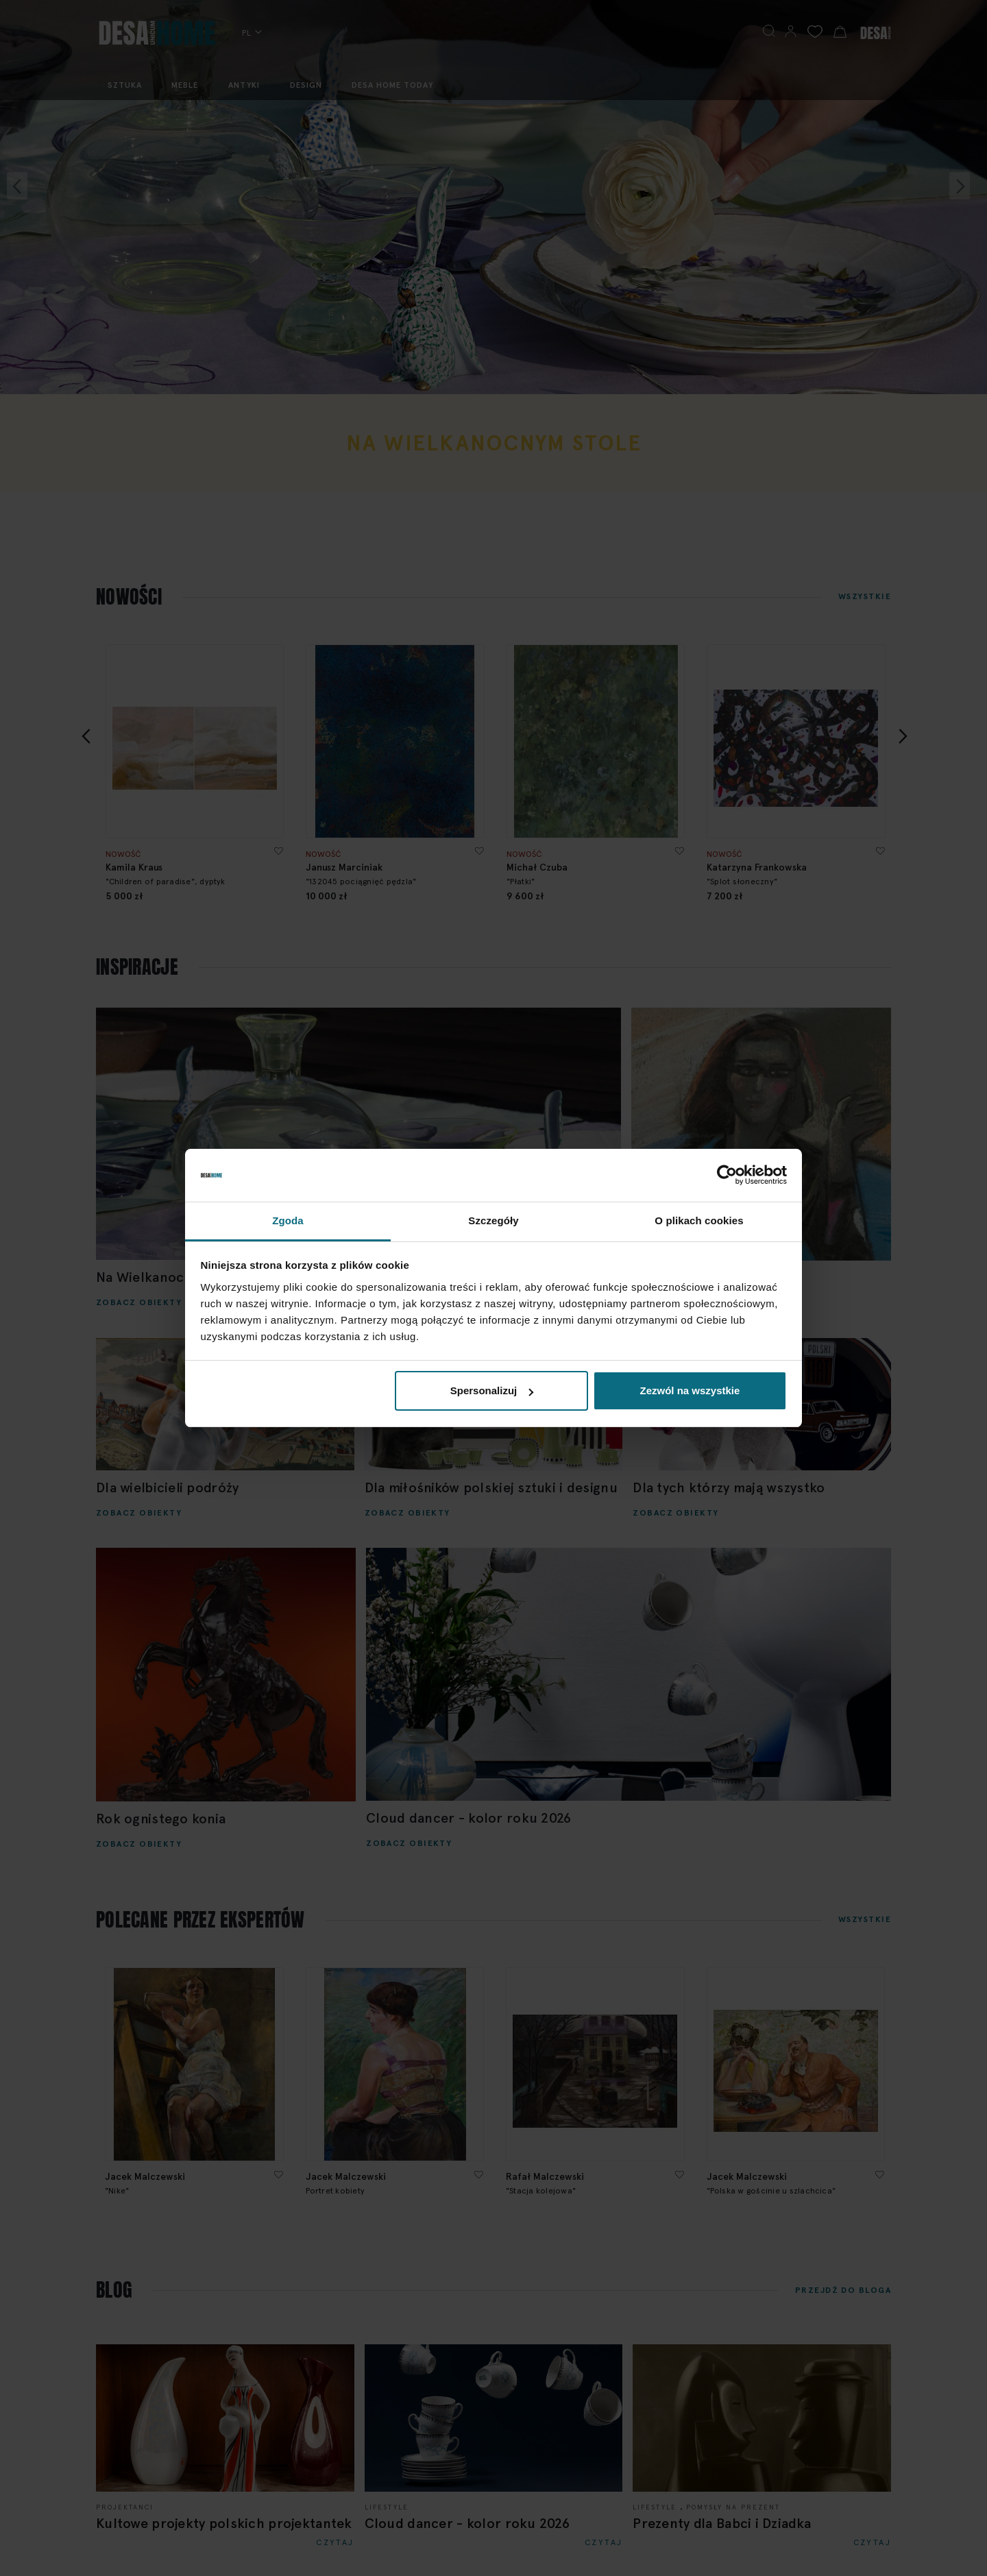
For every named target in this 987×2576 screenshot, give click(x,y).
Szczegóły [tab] (493, 1220)
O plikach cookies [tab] (699, 1220)
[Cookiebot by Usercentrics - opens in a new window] (727, 1175)
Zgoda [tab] (288, 1220)
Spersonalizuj (492, 1390)
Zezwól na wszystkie (689, 1390)
